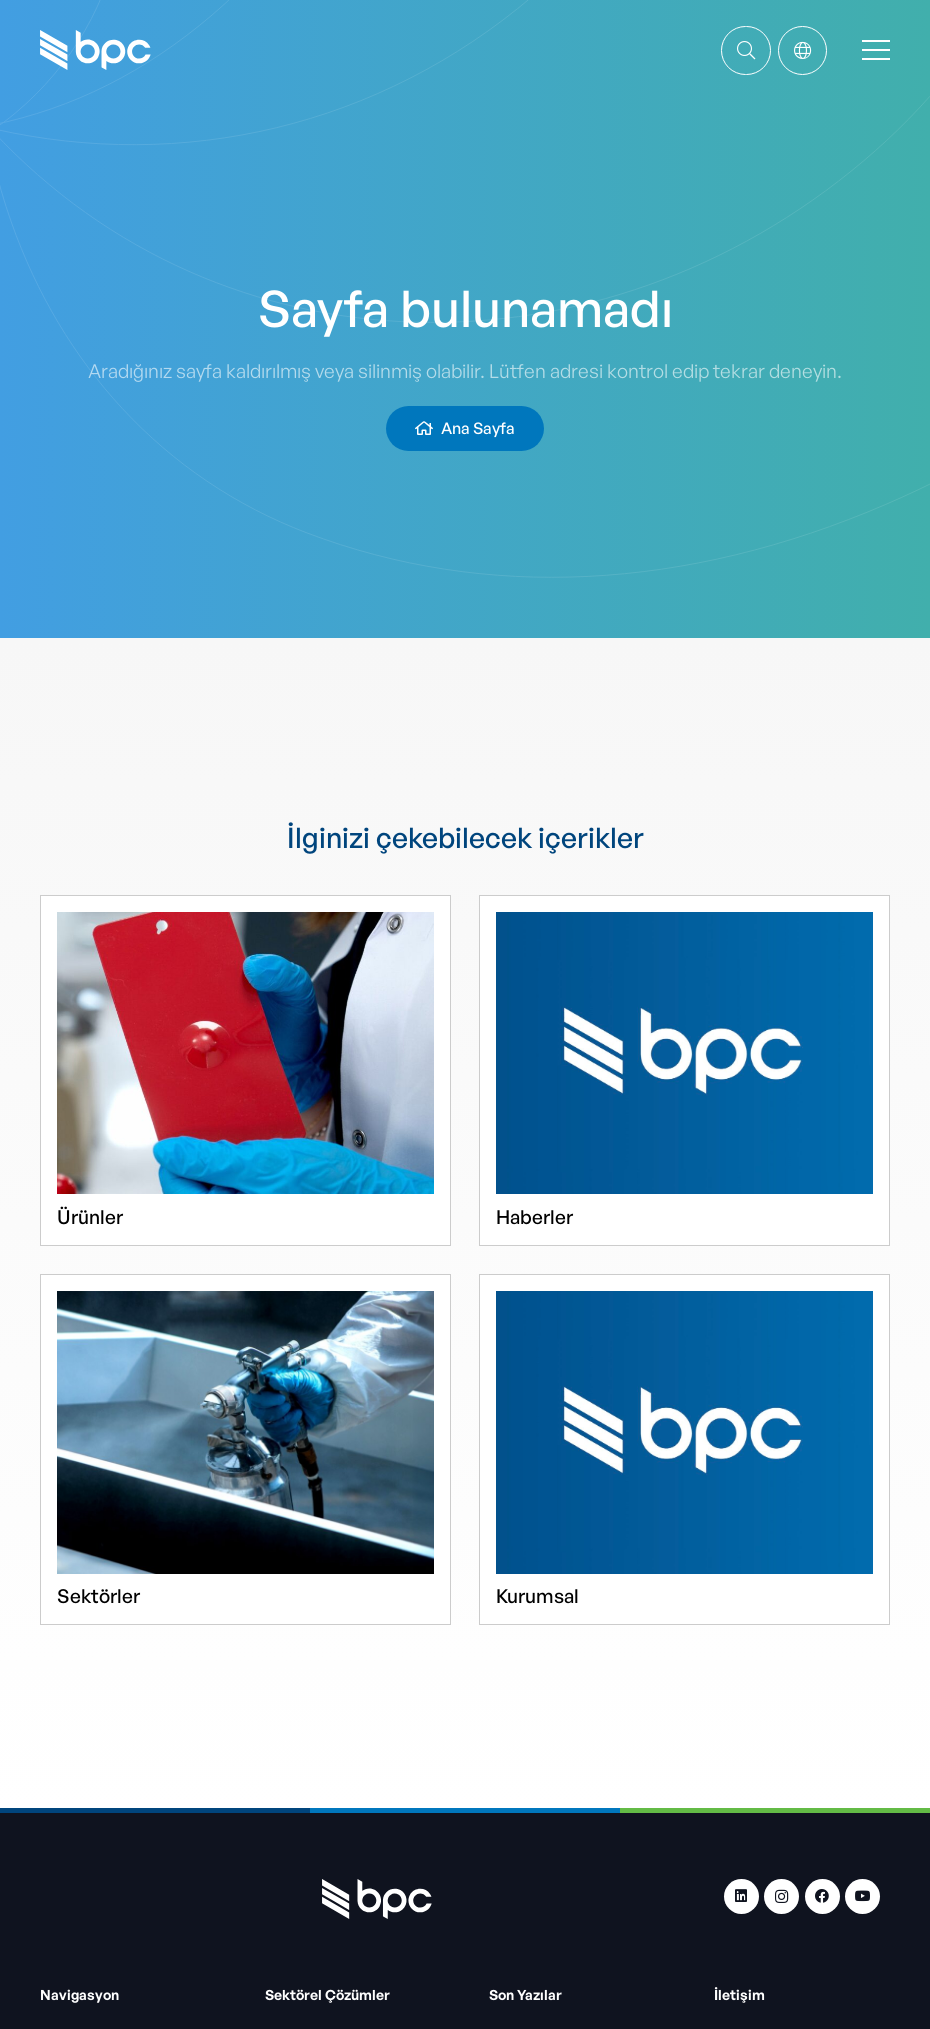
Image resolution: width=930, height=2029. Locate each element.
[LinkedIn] (741, 1896)
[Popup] (802, 50)
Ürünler (90, 1216)
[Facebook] (822, 1896)
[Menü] (876, 50)
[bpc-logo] (95, 50)
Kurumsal (537, 1596)
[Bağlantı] (746, 50)
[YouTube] (862, 1896)
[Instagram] (781, 1896)
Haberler (534, 1216)
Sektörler (98, 1596)
